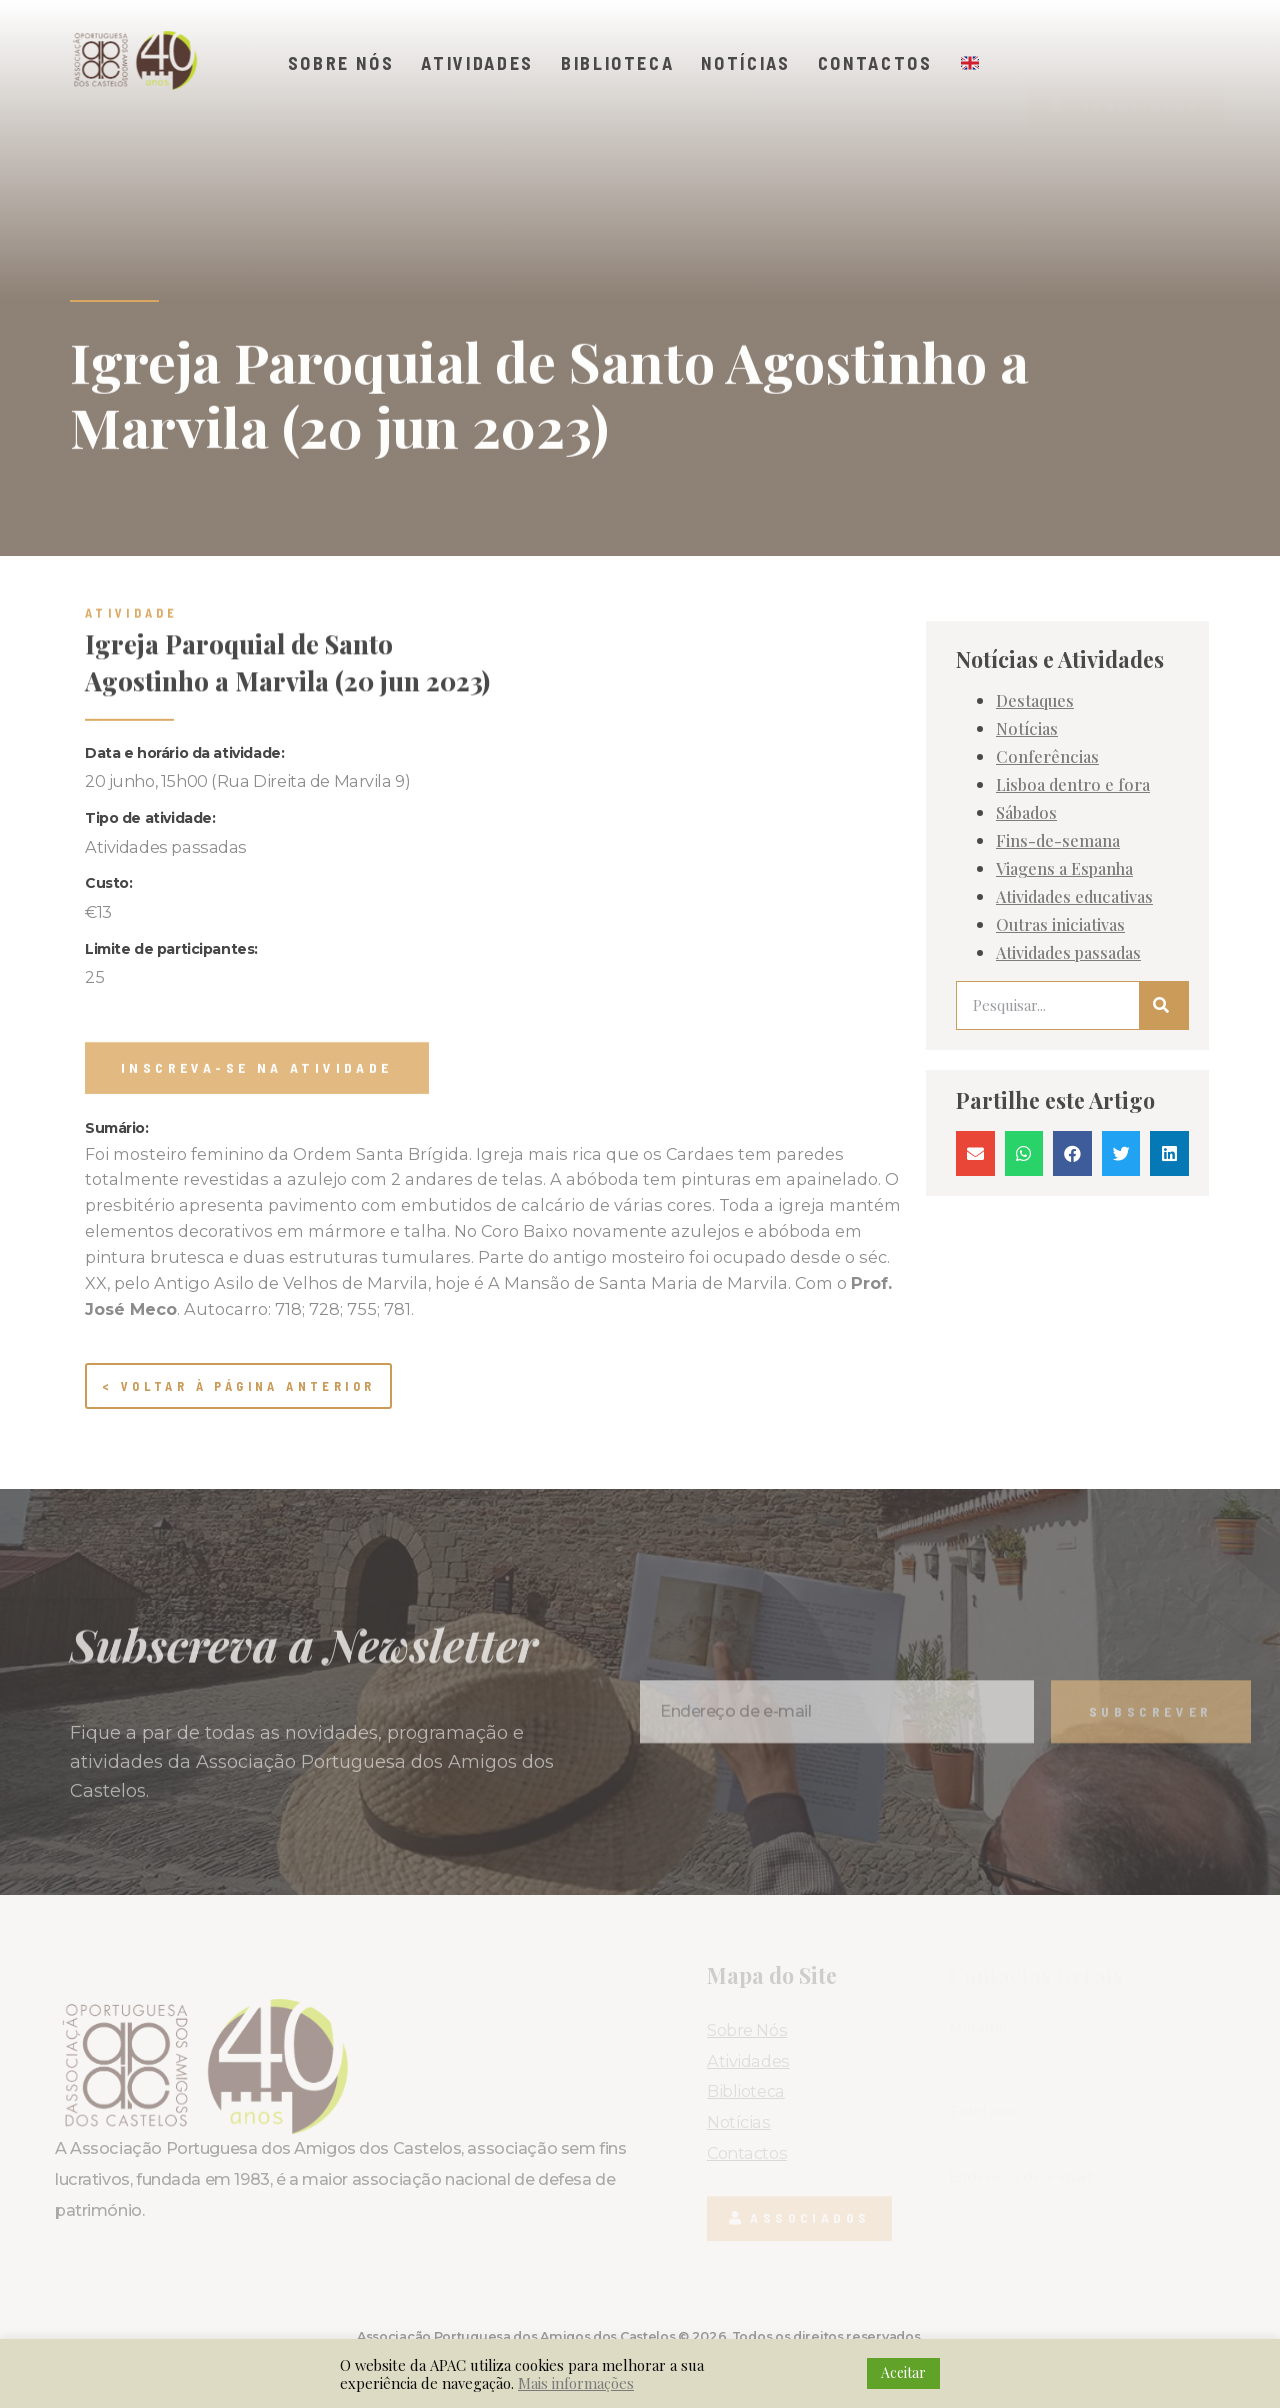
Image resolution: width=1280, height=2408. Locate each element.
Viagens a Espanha (1064, 973)
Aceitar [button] (903, 2372)
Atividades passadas (1068, 1057)
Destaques (1035, 805)
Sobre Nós (341, 63)
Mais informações (576, 2383)
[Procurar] (1163, 1110)
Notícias (745, 63)
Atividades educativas (1074, 1001)
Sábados (1026, 917)
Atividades (477, 63)
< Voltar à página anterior (238, 1386)
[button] (1125, 68)
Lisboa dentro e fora (1073, 889)
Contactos (875, 63)
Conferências (1047, 861)
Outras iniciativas (1060, 1029)
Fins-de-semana (1058, 945)
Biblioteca (618, 63)
